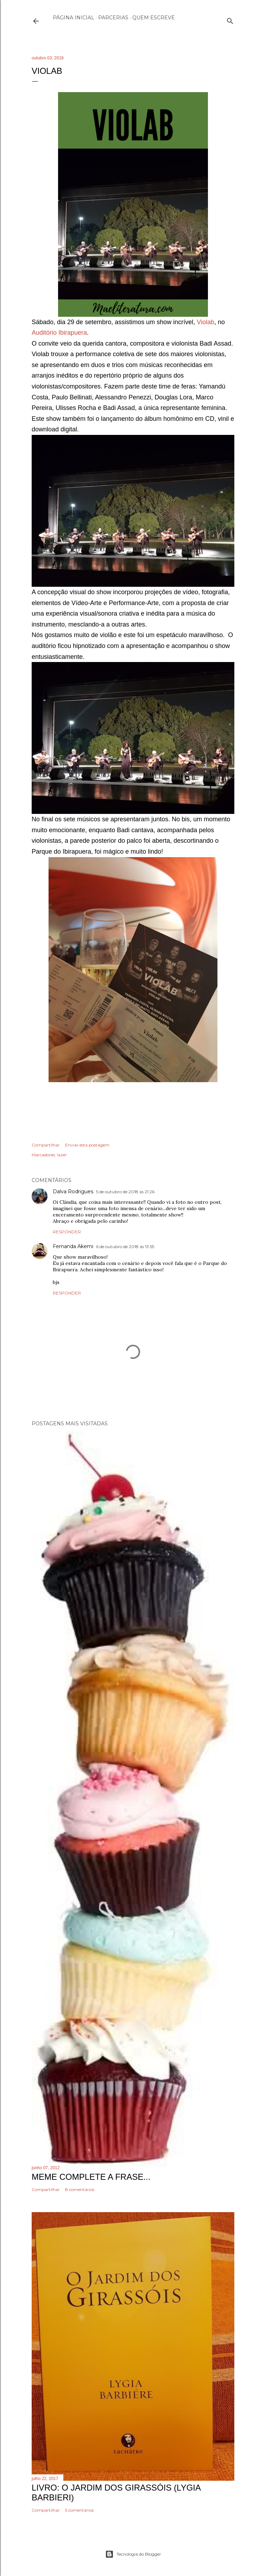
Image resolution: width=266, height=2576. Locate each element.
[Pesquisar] (230, 19)
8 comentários (79, 2189)
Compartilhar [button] (46, 1145)
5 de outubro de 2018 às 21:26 (125, 1191)
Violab (205, 322)
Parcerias (113, 17)
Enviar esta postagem (87, 1145)
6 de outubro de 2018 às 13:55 (125, 1246)
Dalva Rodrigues (73, 1191)
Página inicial (73, 17)
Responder (67, 1231)
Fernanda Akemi (73, 1246)
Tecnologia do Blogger (133, 2554)
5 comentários (79, 2510)
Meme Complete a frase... (91, 2177)
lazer (62, 1154)
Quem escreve (153, 17)
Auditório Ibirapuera (59, 332)
